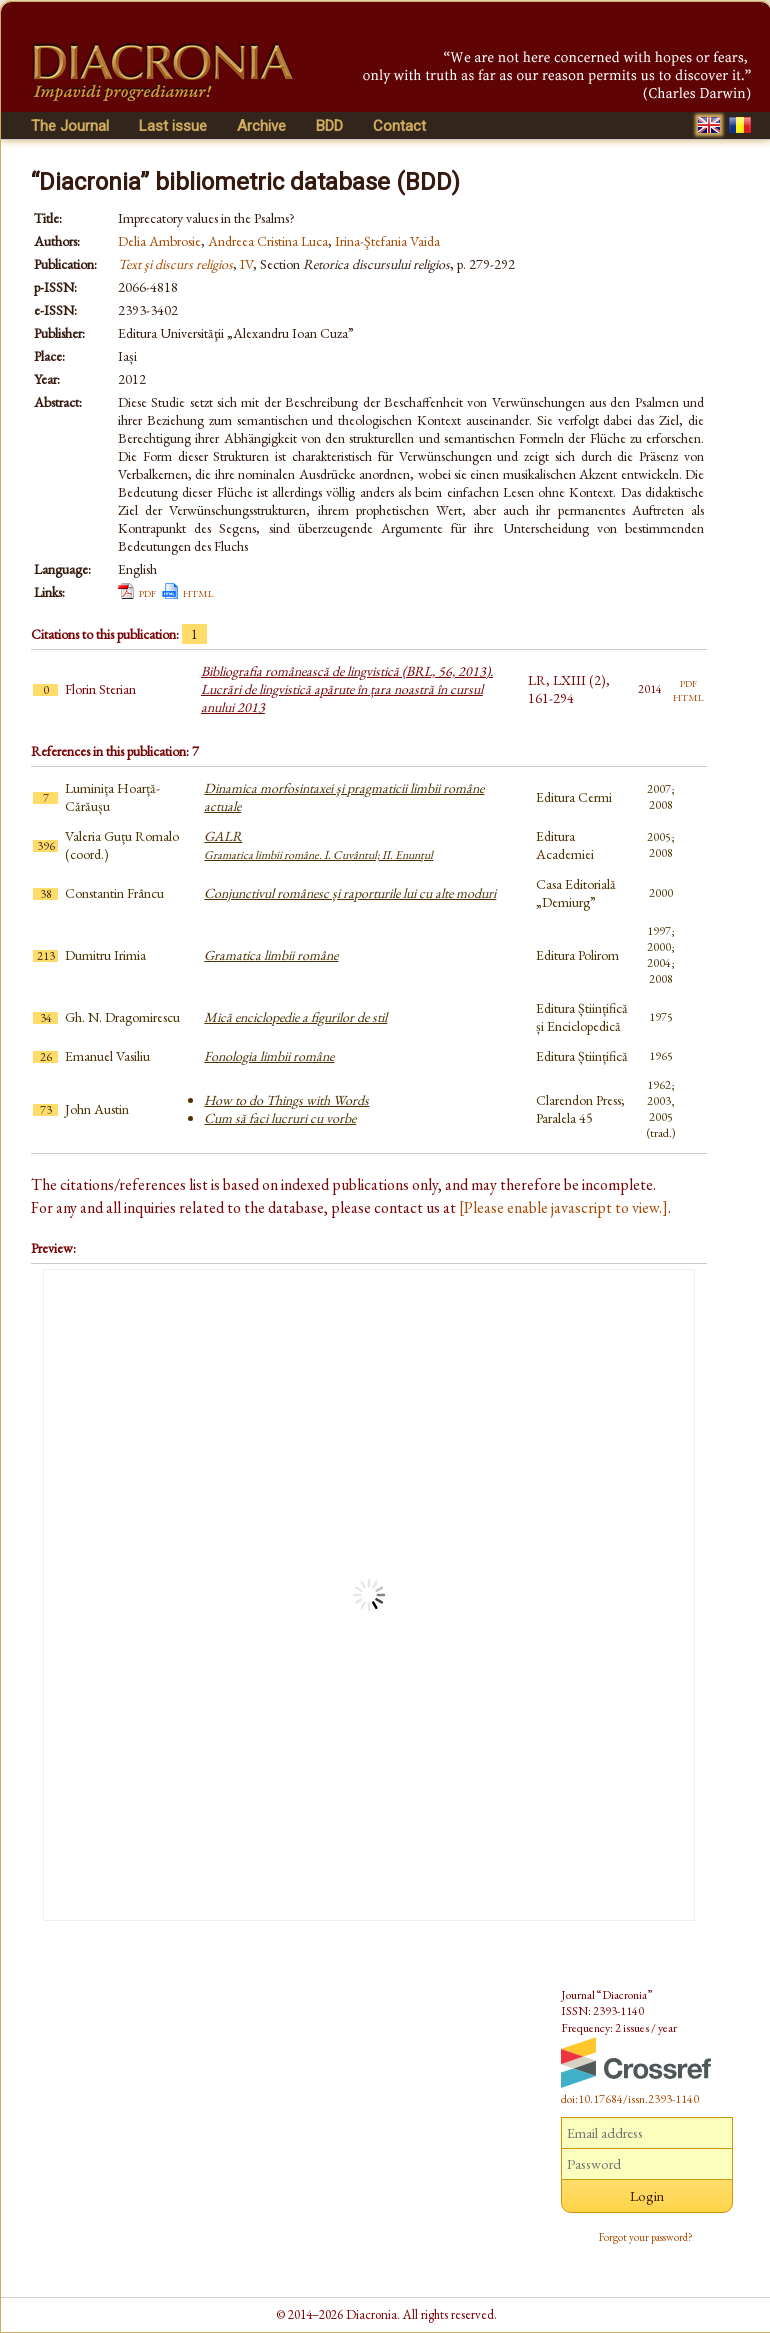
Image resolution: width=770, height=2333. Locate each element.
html (198, 592)
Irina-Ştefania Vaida (387, 241)
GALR (318, 845)
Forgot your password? (646, 2237)
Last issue (173, 126)
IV (246, 264)
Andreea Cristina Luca (268, 241)
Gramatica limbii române (271, 955)
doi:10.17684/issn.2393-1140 (630, 2099)
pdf (147, 592)
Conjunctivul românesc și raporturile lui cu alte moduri (350, 893)
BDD (329, 126)
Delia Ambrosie (159, 241)
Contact (399, 126)
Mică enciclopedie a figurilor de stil (295, 1017)
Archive (261, 126)
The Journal (70, 126)
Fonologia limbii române (269, 1056)
